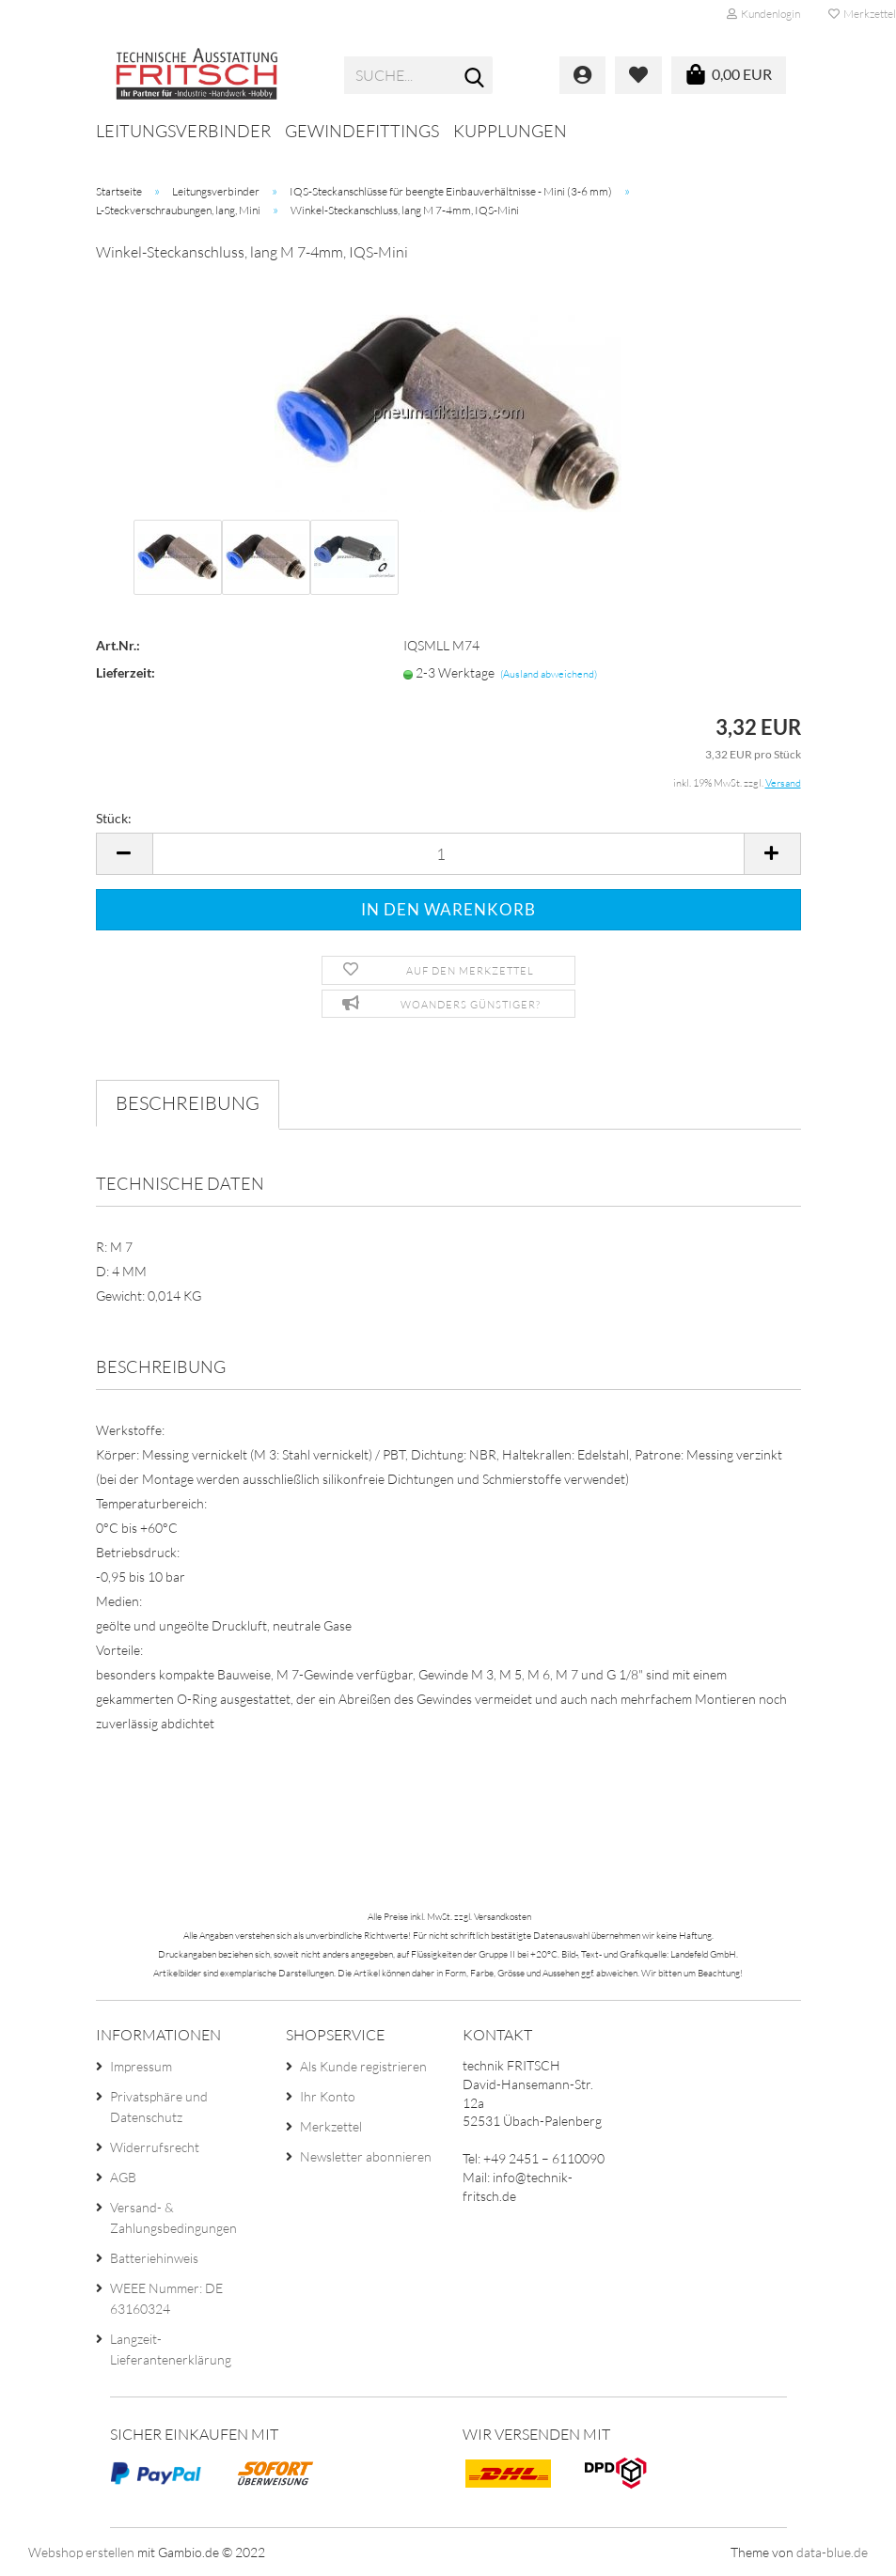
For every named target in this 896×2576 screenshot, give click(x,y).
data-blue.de (832, 2552)
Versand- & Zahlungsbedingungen (173, 2217)
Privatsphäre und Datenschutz (159, 2106)
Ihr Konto (327, 2096)
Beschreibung (187, 1103)
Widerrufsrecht (154, 2147)
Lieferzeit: (125, 672)
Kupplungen (510, 130)
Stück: (114, 818)
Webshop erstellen (81, 2552)
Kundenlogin (763, 14)
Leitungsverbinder (183, 130)
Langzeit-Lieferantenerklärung (170, 2349)
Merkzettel (331, 2126)
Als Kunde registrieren (363, 2066)
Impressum (141, 2066)
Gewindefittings (362, 130)
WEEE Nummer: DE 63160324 (166, 2298)
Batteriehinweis (154, 2258)
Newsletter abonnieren (366, 2156)
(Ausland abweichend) (548, 673)
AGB (123, 2177)
